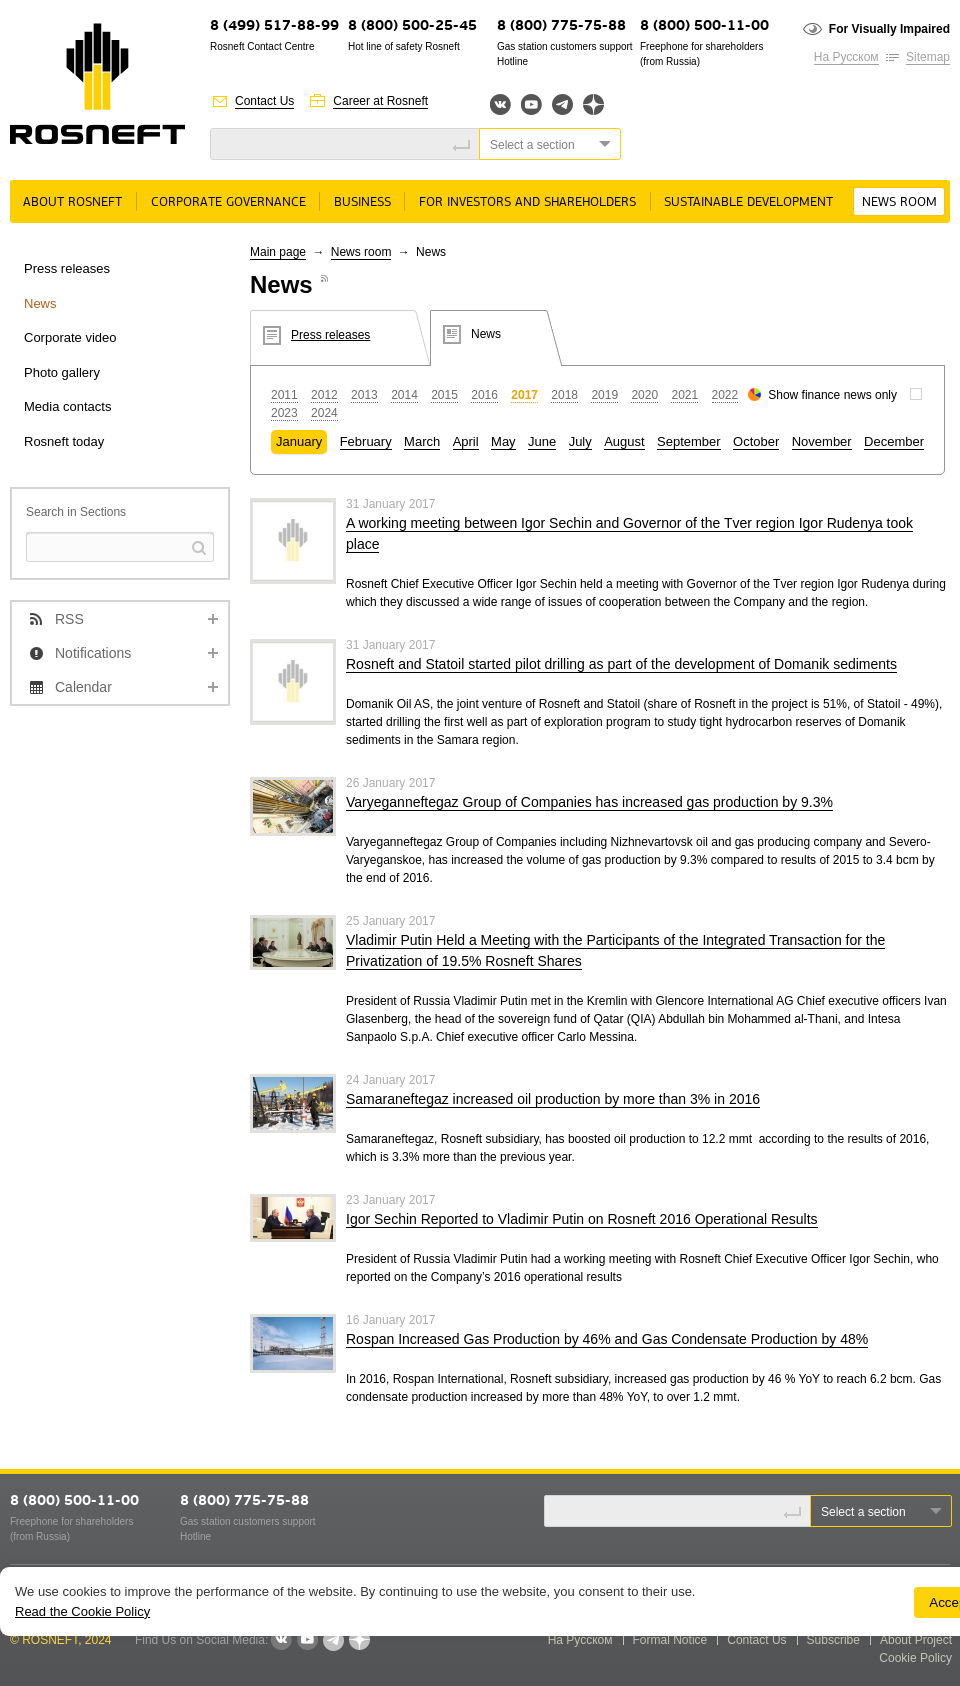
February (366, 441)
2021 (684, 395)
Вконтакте (500, 104)
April (466, 441)
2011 (284, 395)
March (422, 441)
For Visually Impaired (889, 29)
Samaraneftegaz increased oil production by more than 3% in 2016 (553, 1099)
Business (362, 202)
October (756, 441)
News (40, 303)
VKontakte (281, 1640)
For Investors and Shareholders (527, 202)
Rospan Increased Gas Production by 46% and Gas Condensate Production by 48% (607, 1339)
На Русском (846, 57)
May (503, 441)
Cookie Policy (915, 1658)
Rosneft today (64, 441)
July (580, 441)
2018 (564, 395)
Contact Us (264, 101)
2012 (324, 395)
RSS (69, 619)
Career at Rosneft (380, 101)
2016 (484, 395)
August (624, 441)
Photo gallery (62, 372)
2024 (324, 413)
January (299, 441)
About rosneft (72, 202)
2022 (725, 395)
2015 (444, 395)
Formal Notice (670, 1640)
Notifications (93, 653)
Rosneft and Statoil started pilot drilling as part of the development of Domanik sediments (621, 664)
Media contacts (67, 406)
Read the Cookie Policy (82, 1611)
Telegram (562, 104)
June (542, 441)
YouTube (531, 104)
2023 (284, 413)
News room (899, 202)
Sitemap (928, 57)
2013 (364, 395)
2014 (404, 395)
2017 (524, 395)
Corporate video (70, 337)
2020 (644, 395)
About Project (916, 1640)
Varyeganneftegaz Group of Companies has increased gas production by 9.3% (589, 802)
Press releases (67, 268)
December (894, 441)
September (689, 441)
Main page (278, 252)
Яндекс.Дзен (593, 104)
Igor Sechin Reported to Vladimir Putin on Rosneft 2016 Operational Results (582, 1219)
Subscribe (833, 1640)
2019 (604, 395)
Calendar (83, 687)
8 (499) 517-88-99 (274, 26)
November (822, 441)
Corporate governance (228, 202)
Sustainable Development (748, 202)
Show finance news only (832, 395)
